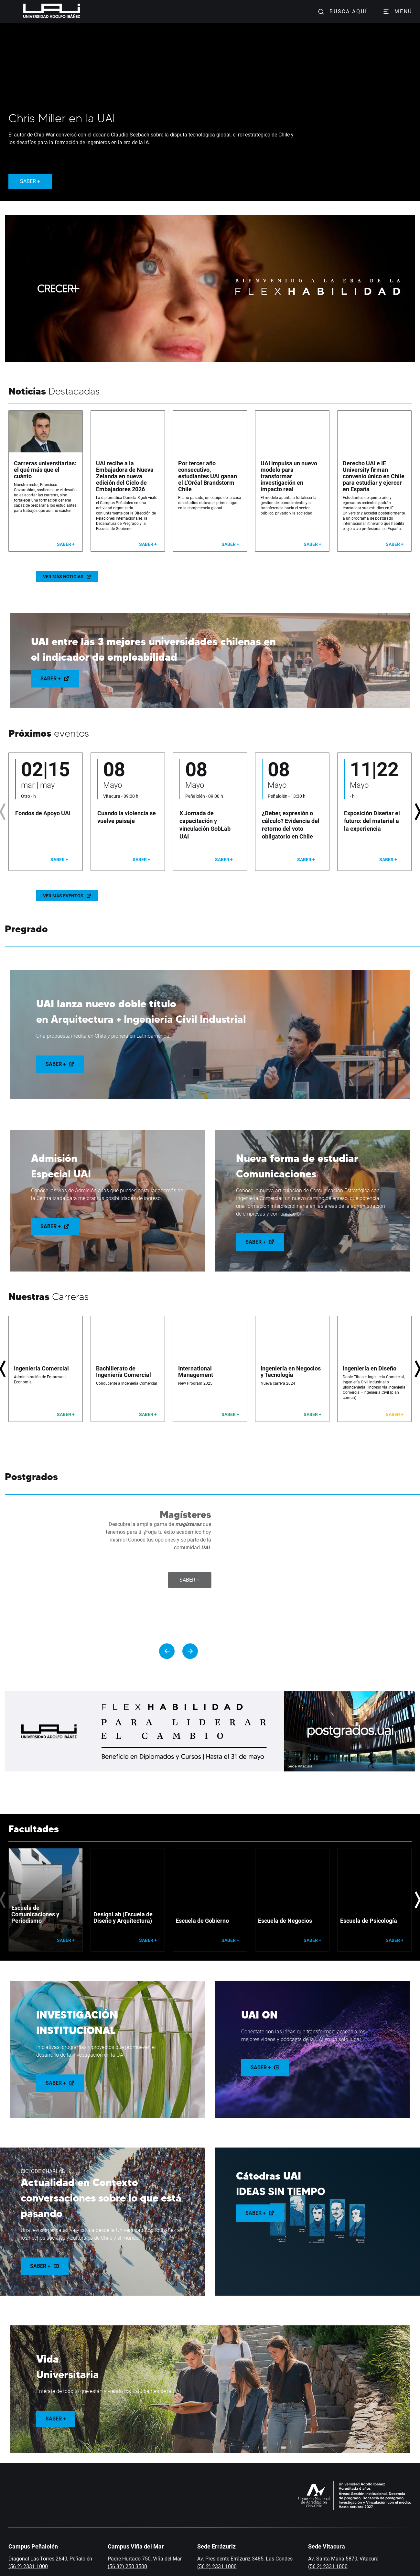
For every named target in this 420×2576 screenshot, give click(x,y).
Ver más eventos (67, 896)
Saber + (55, 678)
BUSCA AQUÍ (342, 11)
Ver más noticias (67, 576)
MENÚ (397, 11)
